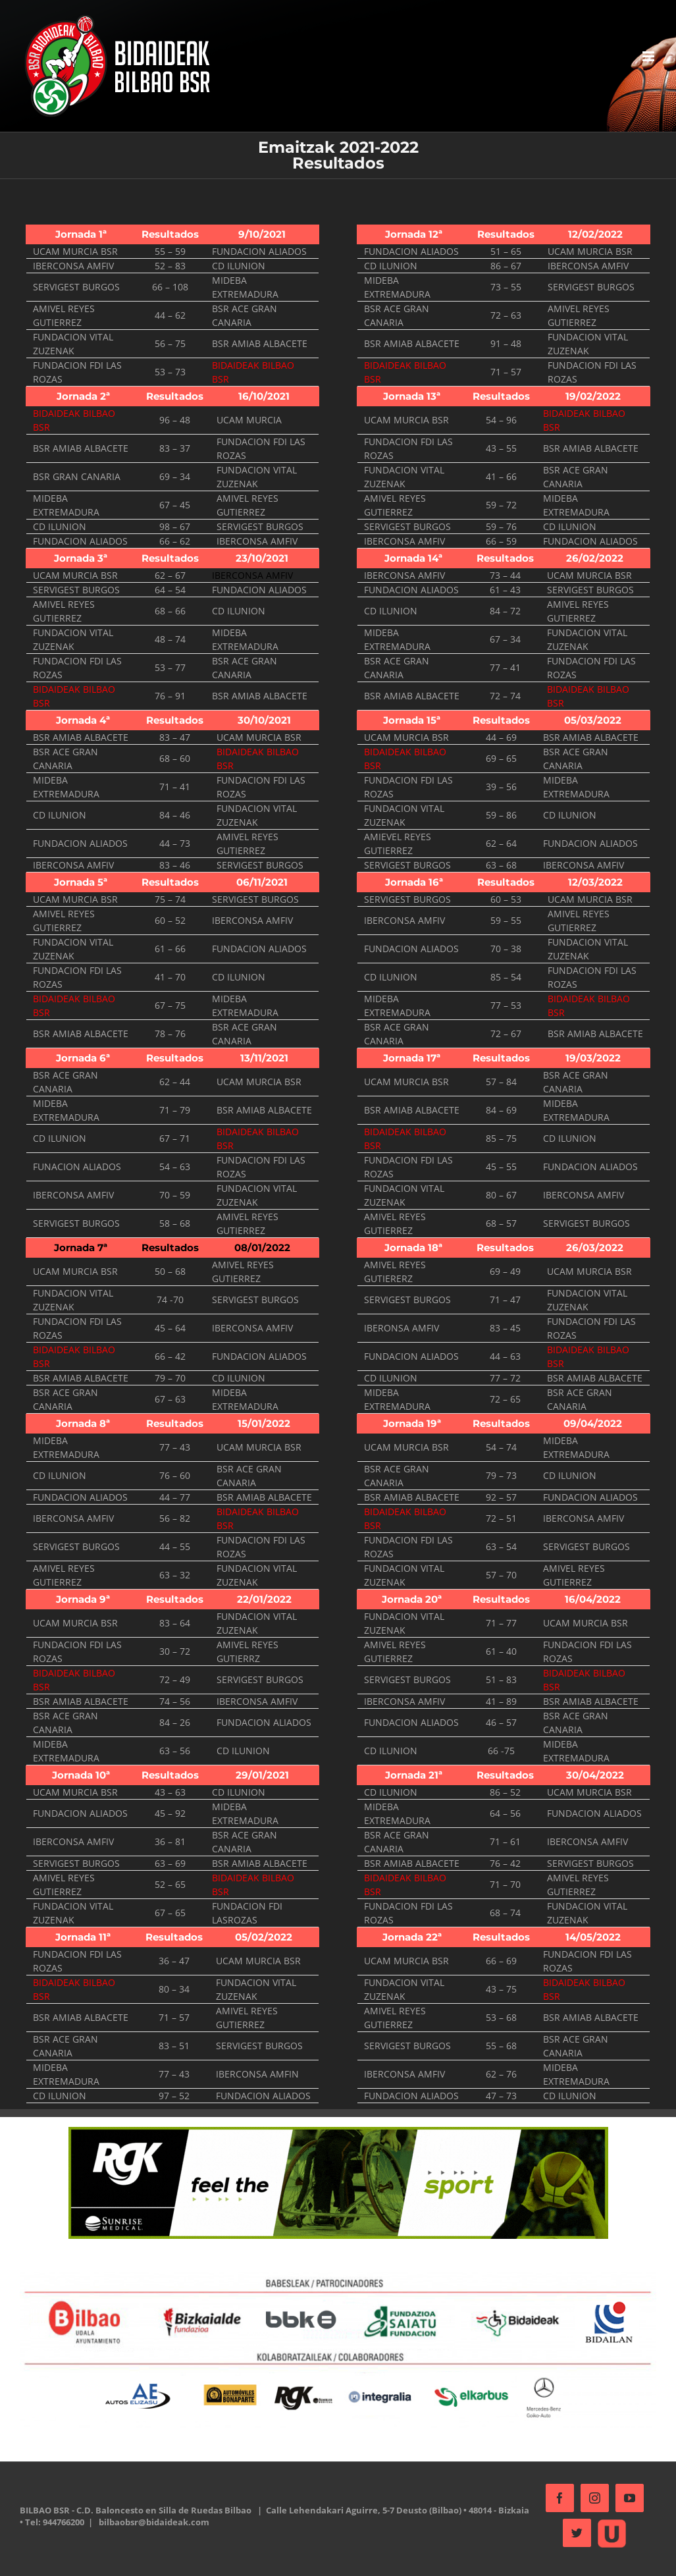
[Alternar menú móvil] (643, 56)
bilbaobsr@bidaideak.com (187, 2561)
